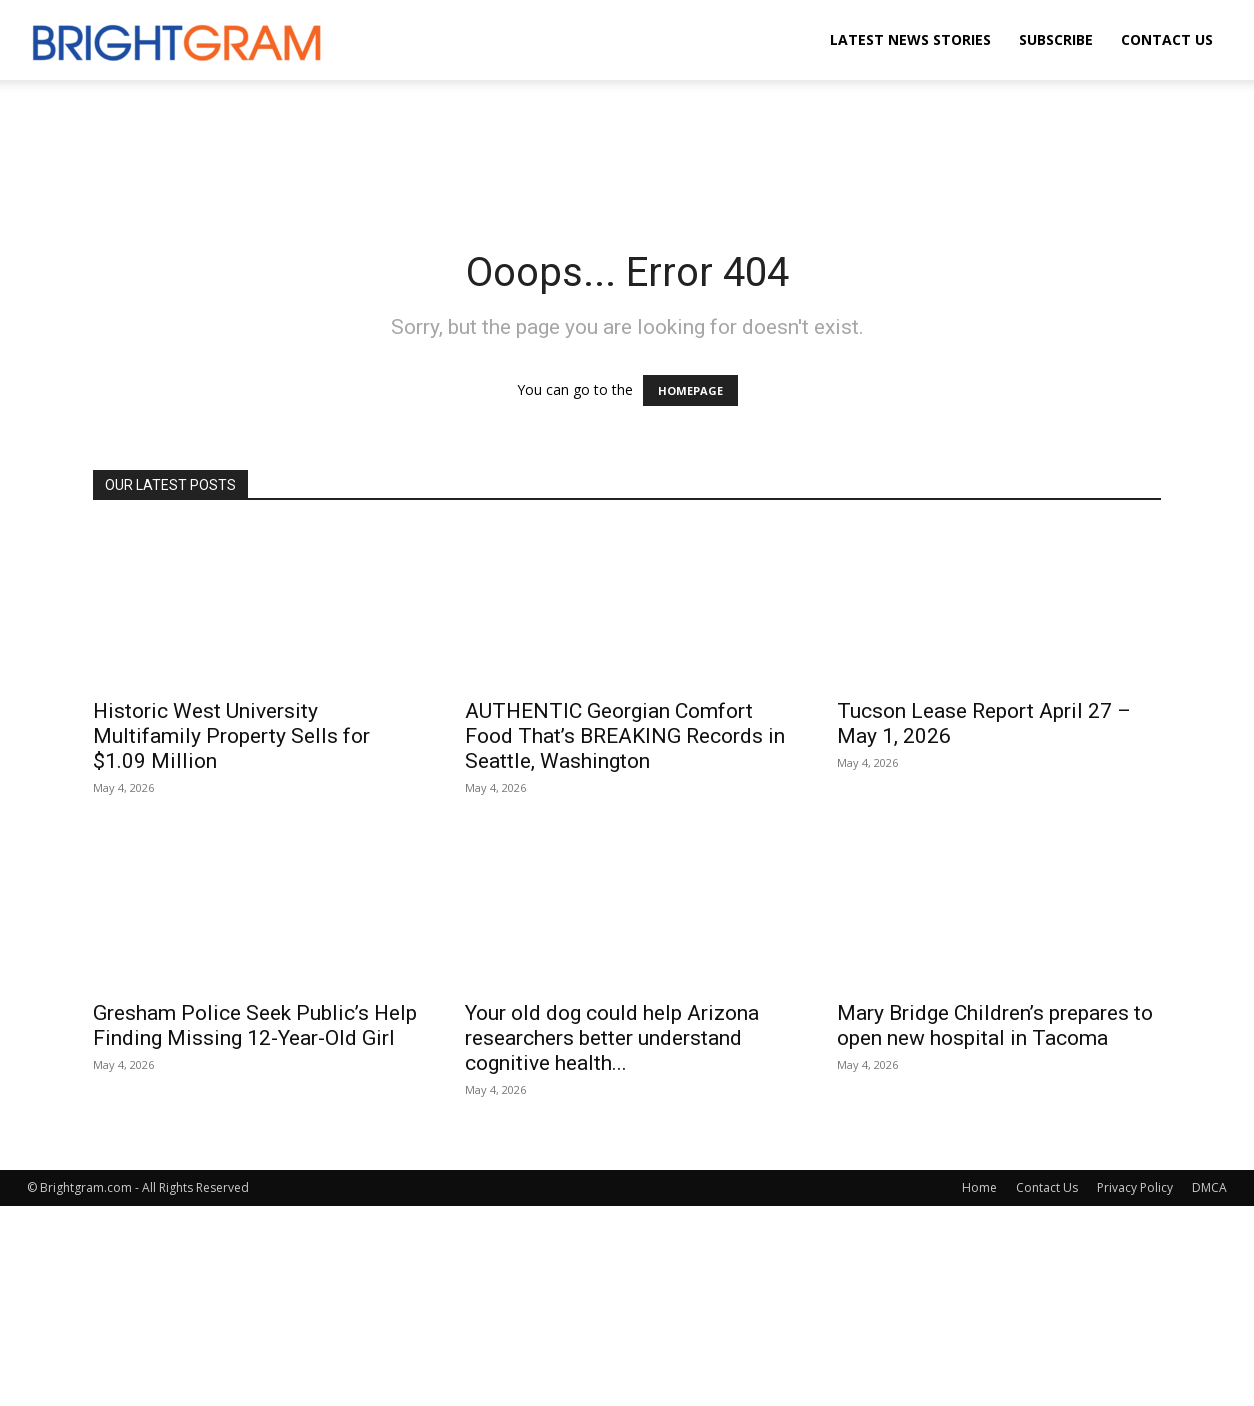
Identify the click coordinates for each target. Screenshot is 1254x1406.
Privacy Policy (1135, 1187)
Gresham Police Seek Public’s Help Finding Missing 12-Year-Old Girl (255, 1025)
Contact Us (1167, 39)
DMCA (1209, 1187)
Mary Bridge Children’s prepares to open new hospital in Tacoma (995, 1025)
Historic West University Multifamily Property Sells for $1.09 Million (231, 736)
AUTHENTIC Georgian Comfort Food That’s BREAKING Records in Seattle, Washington (625, 736)
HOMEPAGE (690, 390)
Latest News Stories (910, 39)
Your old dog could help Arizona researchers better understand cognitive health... (612, 1038)
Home (979, 1187)
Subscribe (1056, 39)
